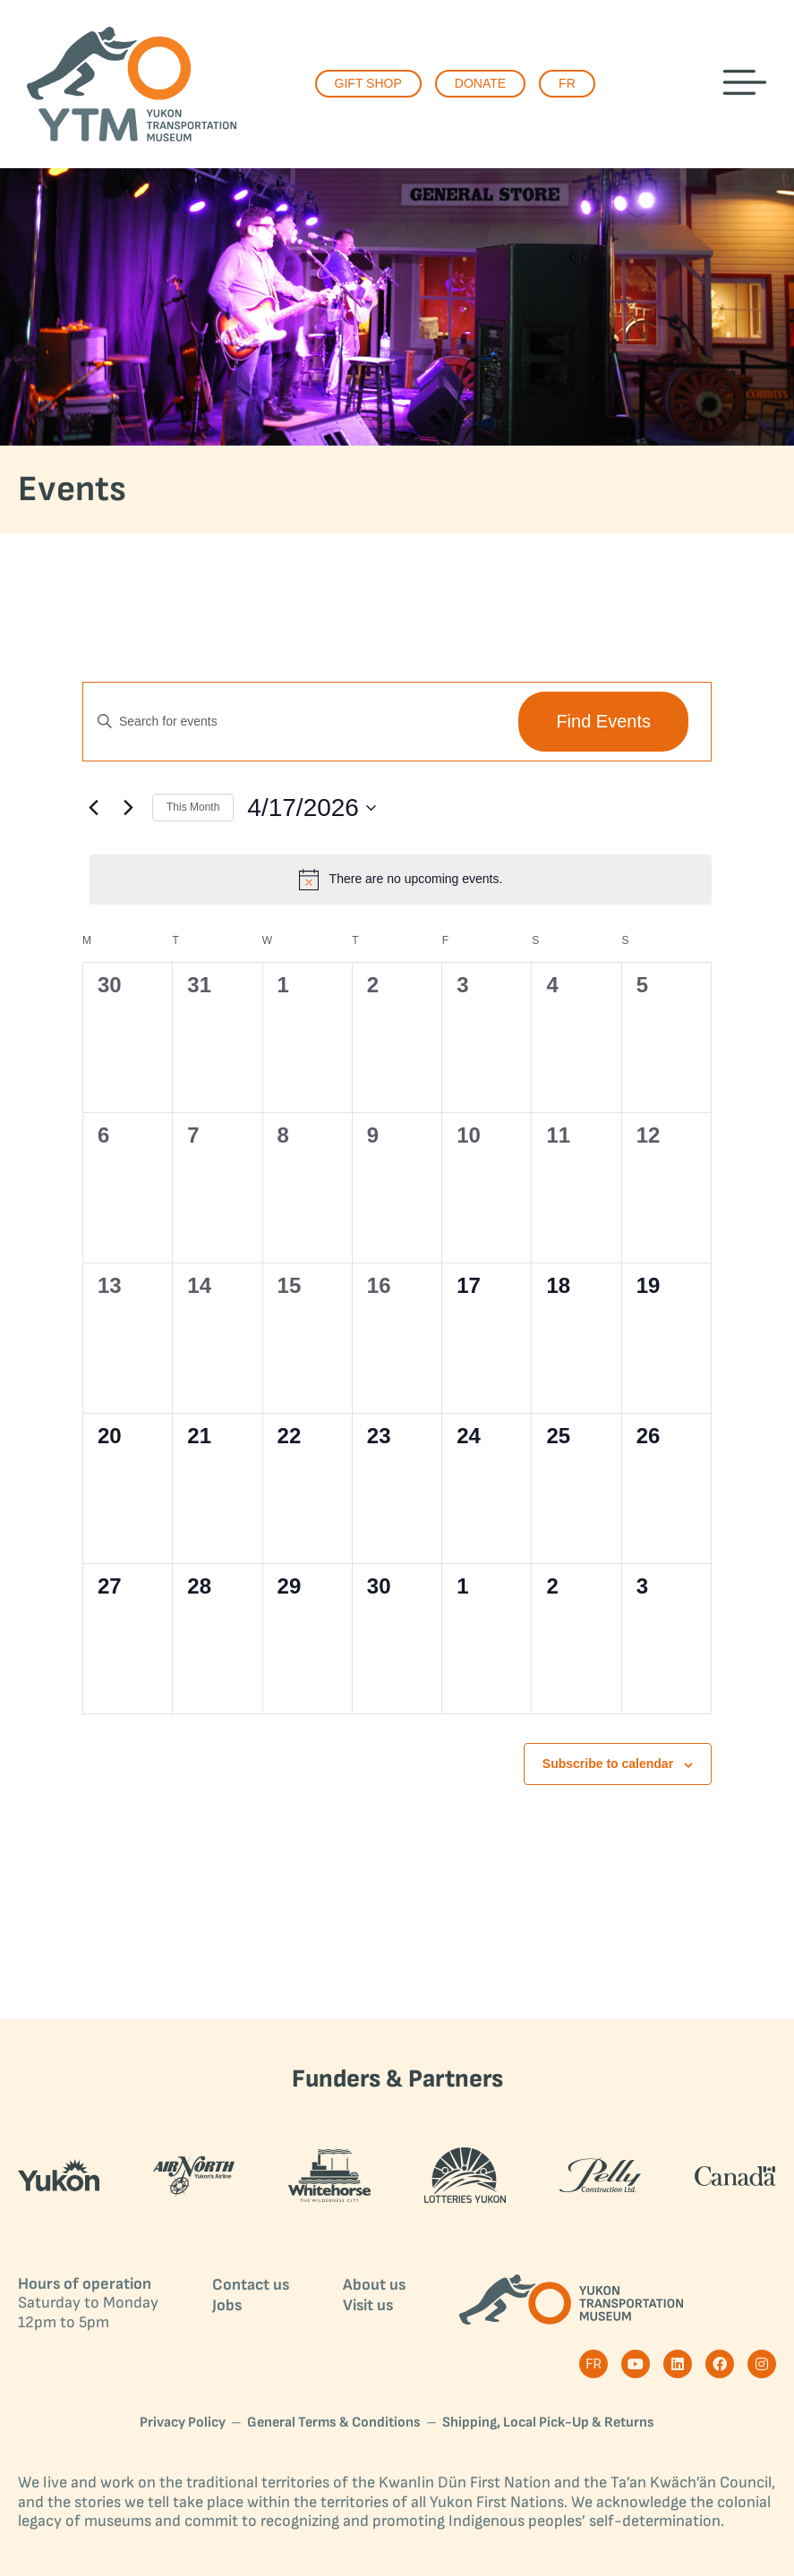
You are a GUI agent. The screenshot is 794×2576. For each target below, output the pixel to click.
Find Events (603, 721)
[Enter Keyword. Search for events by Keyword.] (292, 721)
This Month (192, 807)
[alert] (401, 879)
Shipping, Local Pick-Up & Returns (548, 2422)
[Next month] (128, 808)
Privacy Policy (183, 2422)
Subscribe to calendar (607, 1763)
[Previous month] (93, 808)
